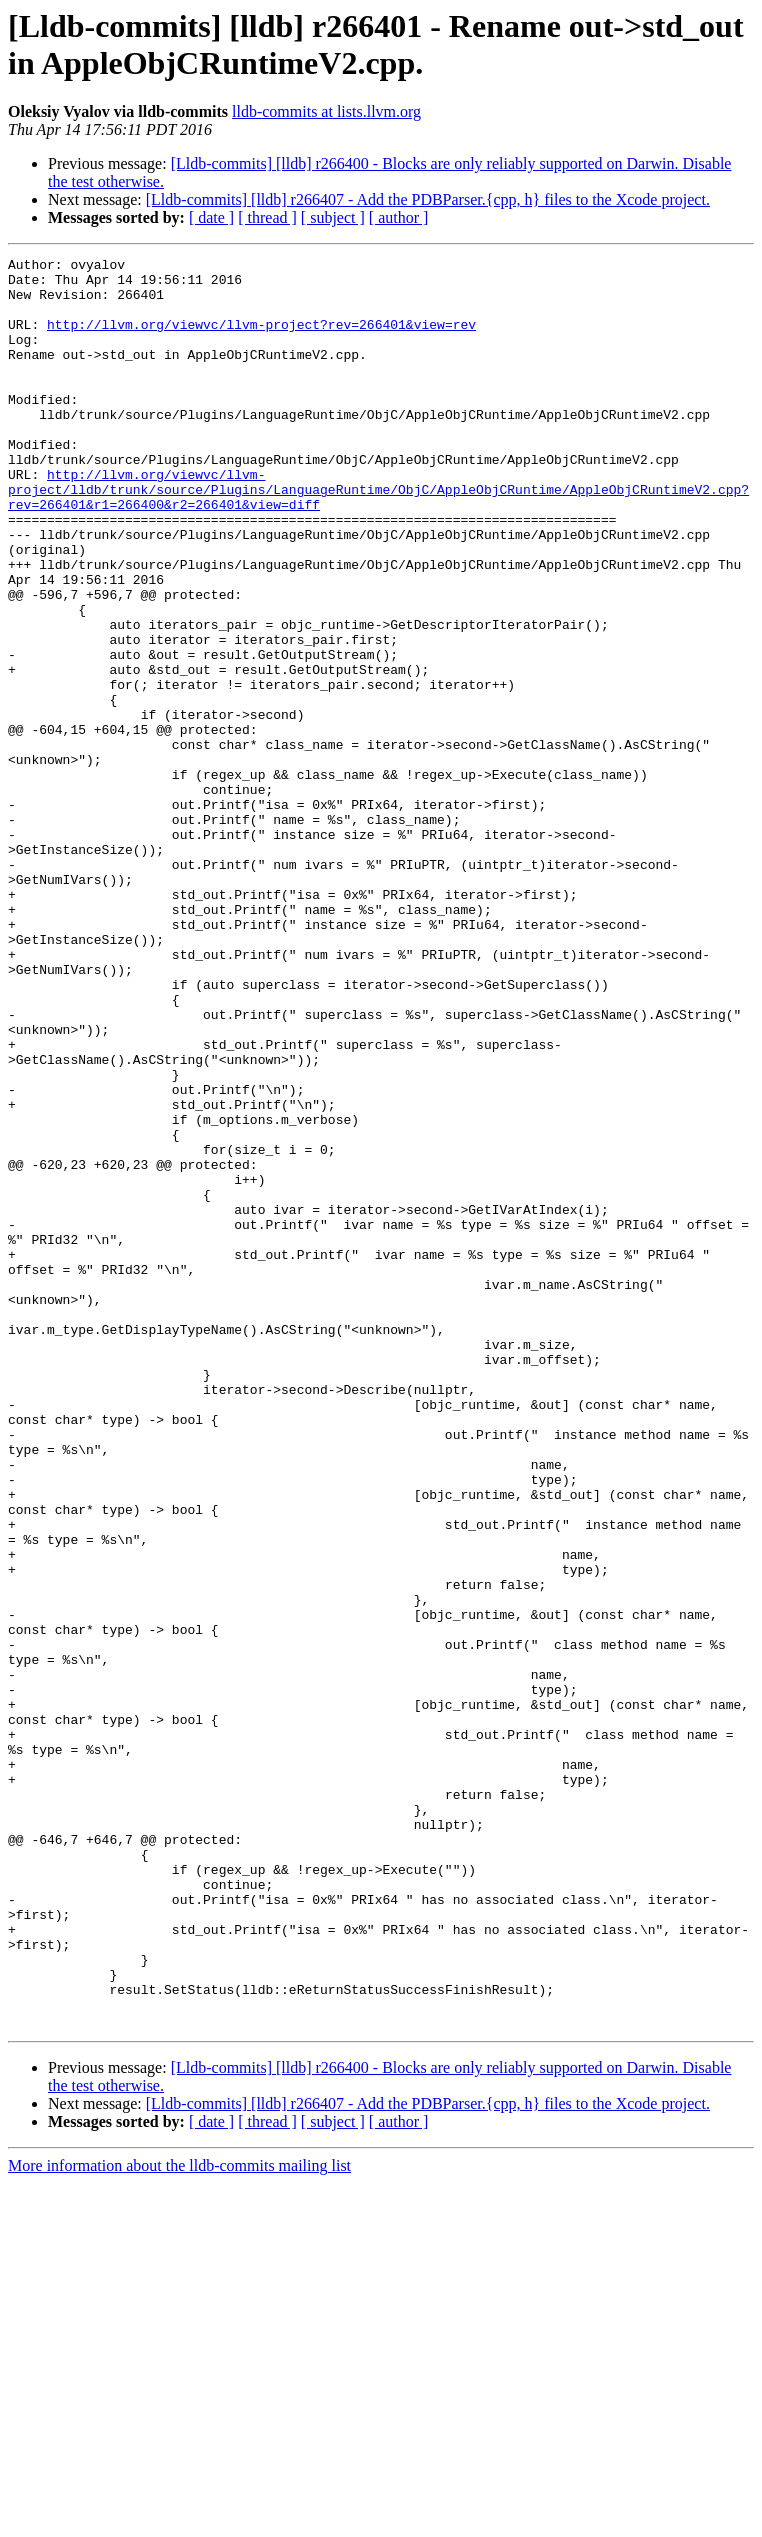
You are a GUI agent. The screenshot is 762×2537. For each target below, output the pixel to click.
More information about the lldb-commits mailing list (179, 2519)
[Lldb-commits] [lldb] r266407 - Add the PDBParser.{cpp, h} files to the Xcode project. (428, 199)
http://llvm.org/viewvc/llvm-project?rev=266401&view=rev (261, 339)
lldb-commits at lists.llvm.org (326, 111)
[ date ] (211, 217)
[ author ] (399, 217)
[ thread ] (267, 217)
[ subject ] (333, 217)
